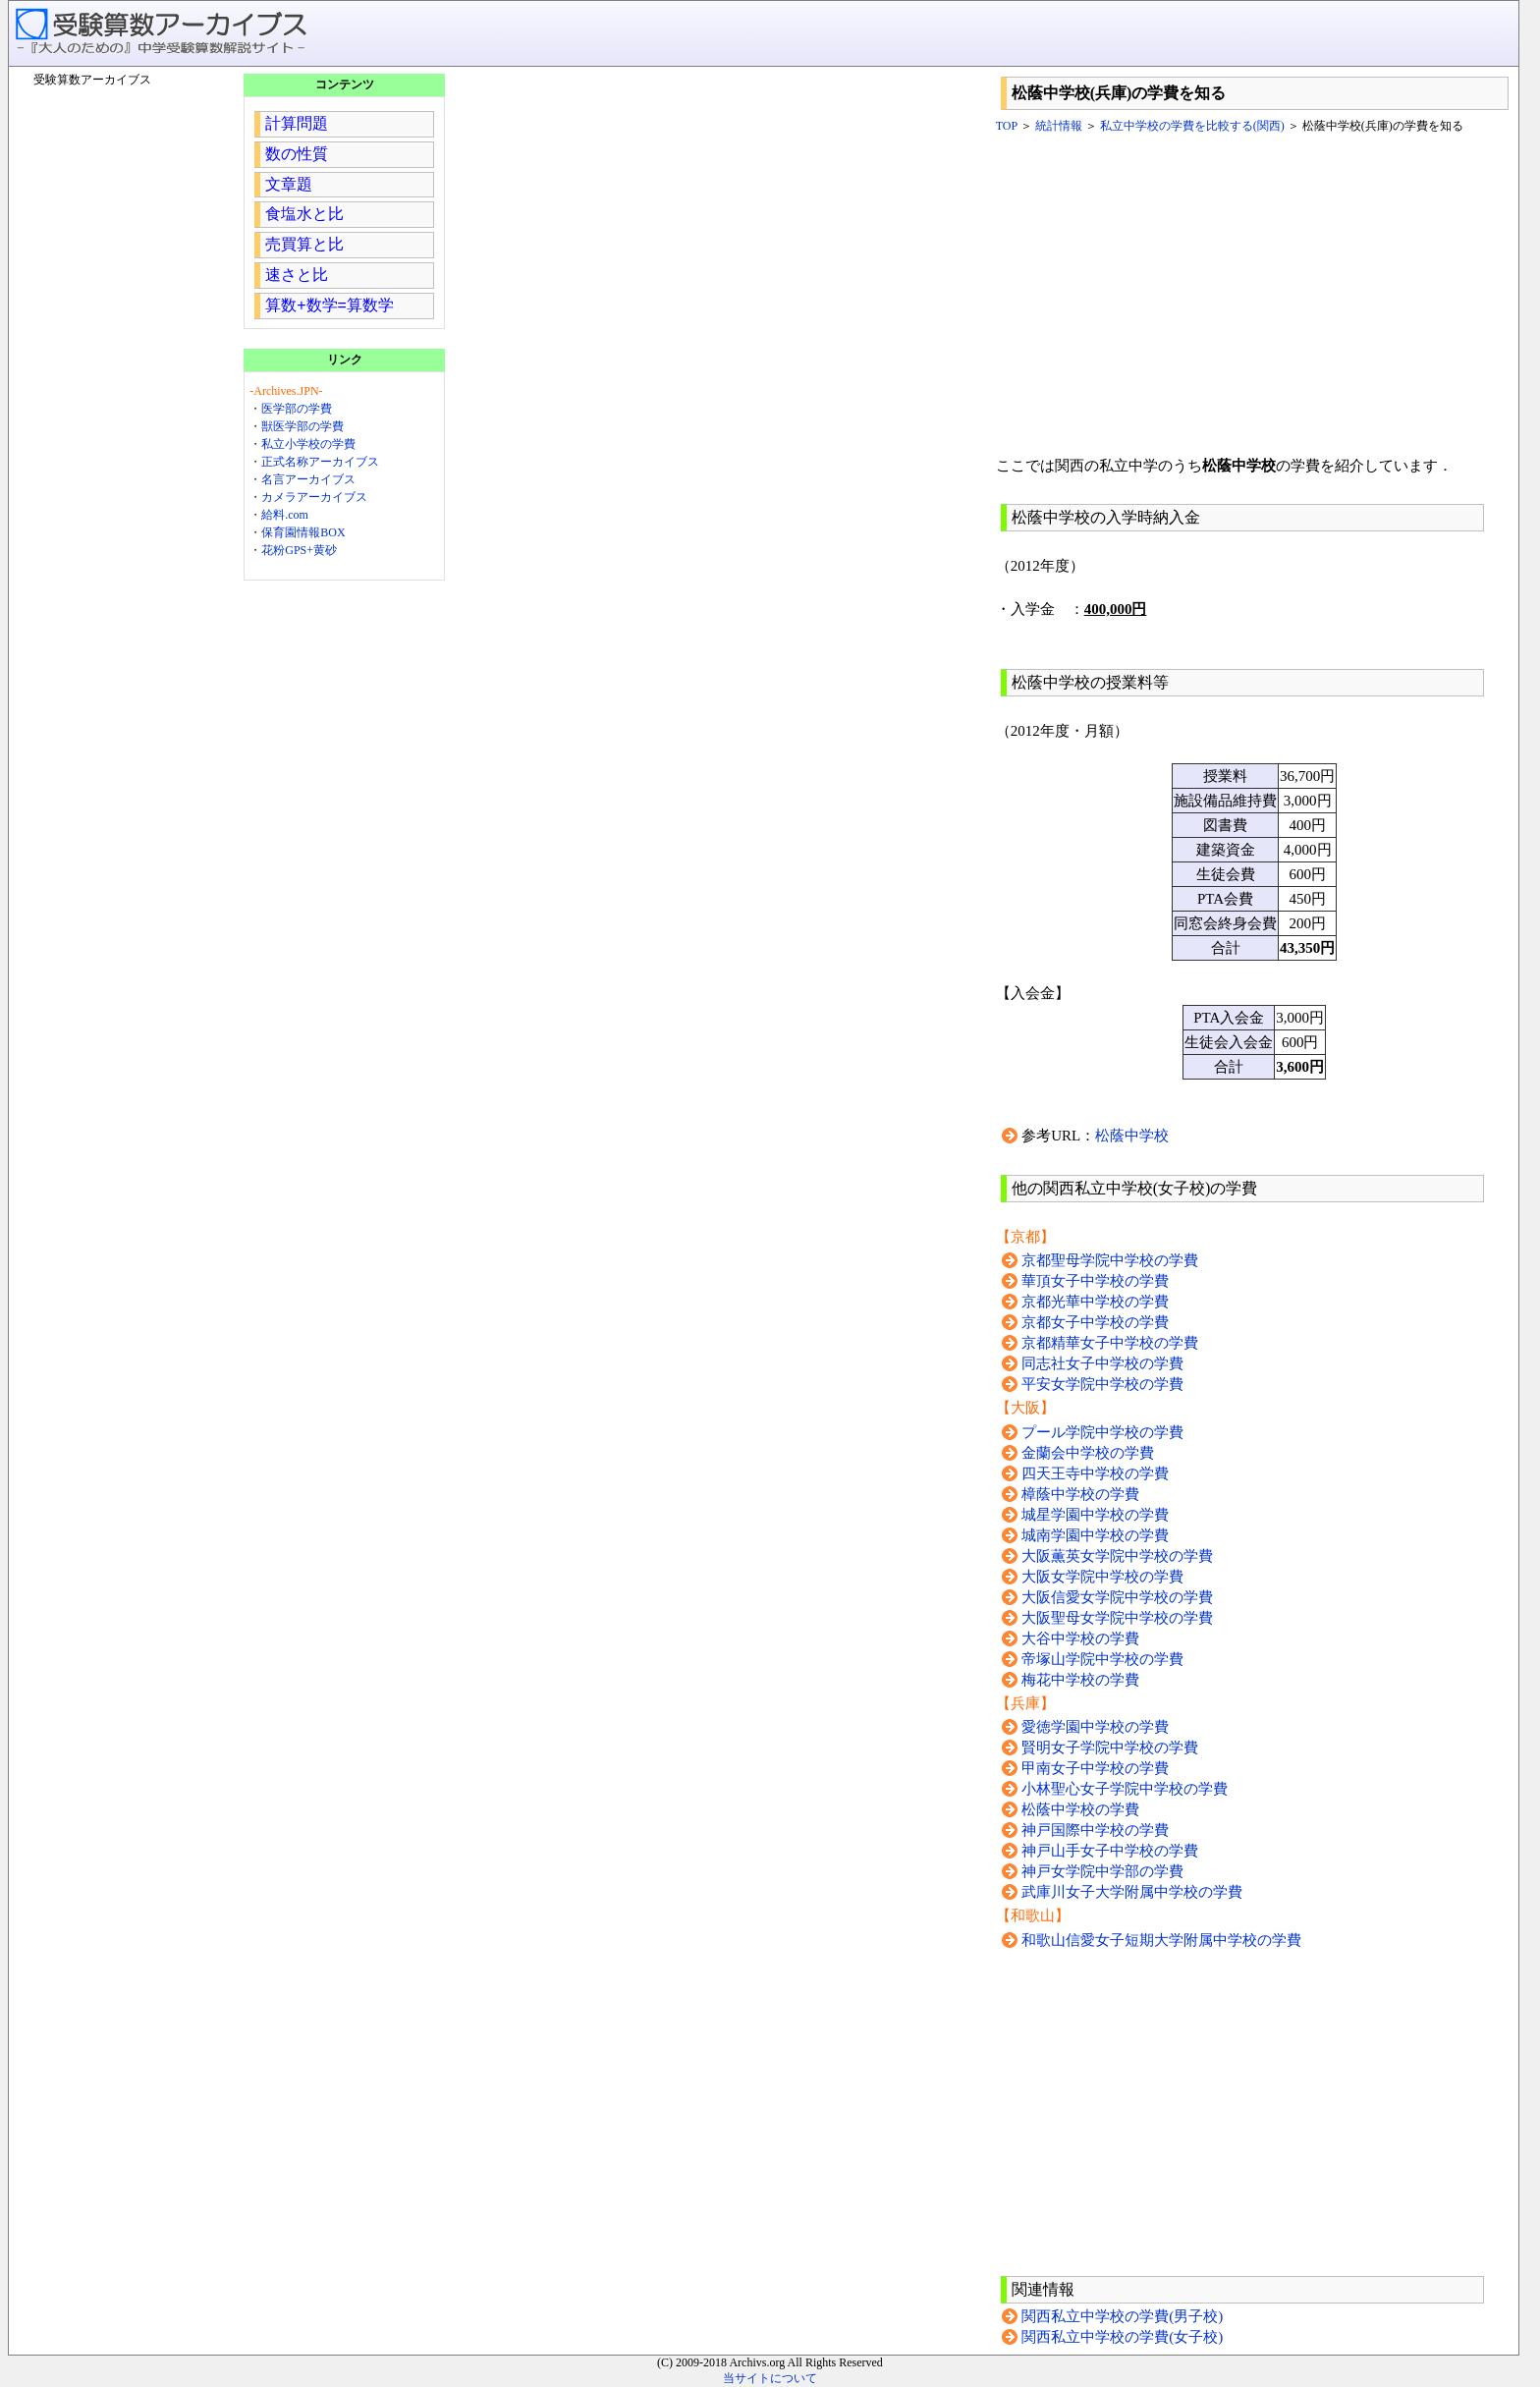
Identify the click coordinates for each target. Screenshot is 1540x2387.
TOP (1007, 126)
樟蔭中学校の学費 (1080, 1494)
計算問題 (296, 123)
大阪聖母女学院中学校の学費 (1117, 1618)
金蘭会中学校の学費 (1087, 1453)
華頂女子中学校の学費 (1095, 1281)
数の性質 (296, 153)
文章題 (288, 184)
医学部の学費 (296, 409)
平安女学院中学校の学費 (1102, 1384)
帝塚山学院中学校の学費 (1102, 1659)
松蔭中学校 (1132, 1135)
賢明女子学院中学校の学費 (1109, 1747)
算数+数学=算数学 (329, 305)
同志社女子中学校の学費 (1102, 1363)
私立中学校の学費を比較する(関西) (1192, 126)
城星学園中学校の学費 (1095, 1515)
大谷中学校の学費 (1080, 1638)
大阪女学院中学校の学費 (1102, 1576)
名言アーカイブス (308, 479)
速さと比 (296, 274)
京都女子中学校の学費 (1095, 1322)
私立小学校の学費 (308, 444)
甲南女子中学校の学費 (1095, 1768)
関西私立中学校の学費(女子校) (1122, 2337)
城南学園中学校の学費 (1095, 1535)
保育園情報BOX (303, 532)
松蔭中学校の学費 (1080, 1809)
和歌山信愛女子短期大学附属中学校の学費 (1161, 1940)
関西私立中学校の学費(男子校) (1122, 2316)
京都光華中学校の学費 (1095, 1301)
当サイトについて (770, 2378)
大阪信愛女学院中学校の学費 (1117, 1597)
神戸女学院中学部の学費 (1102, 1871)
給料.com (284, 515)
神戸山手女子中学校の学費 (1109, 1851)
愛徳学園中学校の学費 (1095, 1727)
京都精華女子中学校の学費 (1109, 1343)
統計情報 (1058, 126)
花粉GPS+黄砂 (299, 550)
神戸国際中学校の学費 (1095, 1830)
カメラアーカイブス (314, 497)
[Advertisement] (1254, 295)
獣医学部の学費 (302, 426)
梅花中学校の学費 (1080, 1680)
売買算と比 (304, 244)
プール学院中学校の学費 (1102, 1432)
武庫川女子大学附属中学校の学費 (1131, 1892)
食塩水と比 (304, 213)
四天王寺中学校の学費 (1095, 1473)
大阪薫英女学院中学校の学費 (1117, 1556)
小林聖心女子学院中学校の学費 (1124, 1789)
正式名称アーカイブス (320, 462)
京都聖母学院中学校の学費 (1109, 1260)
